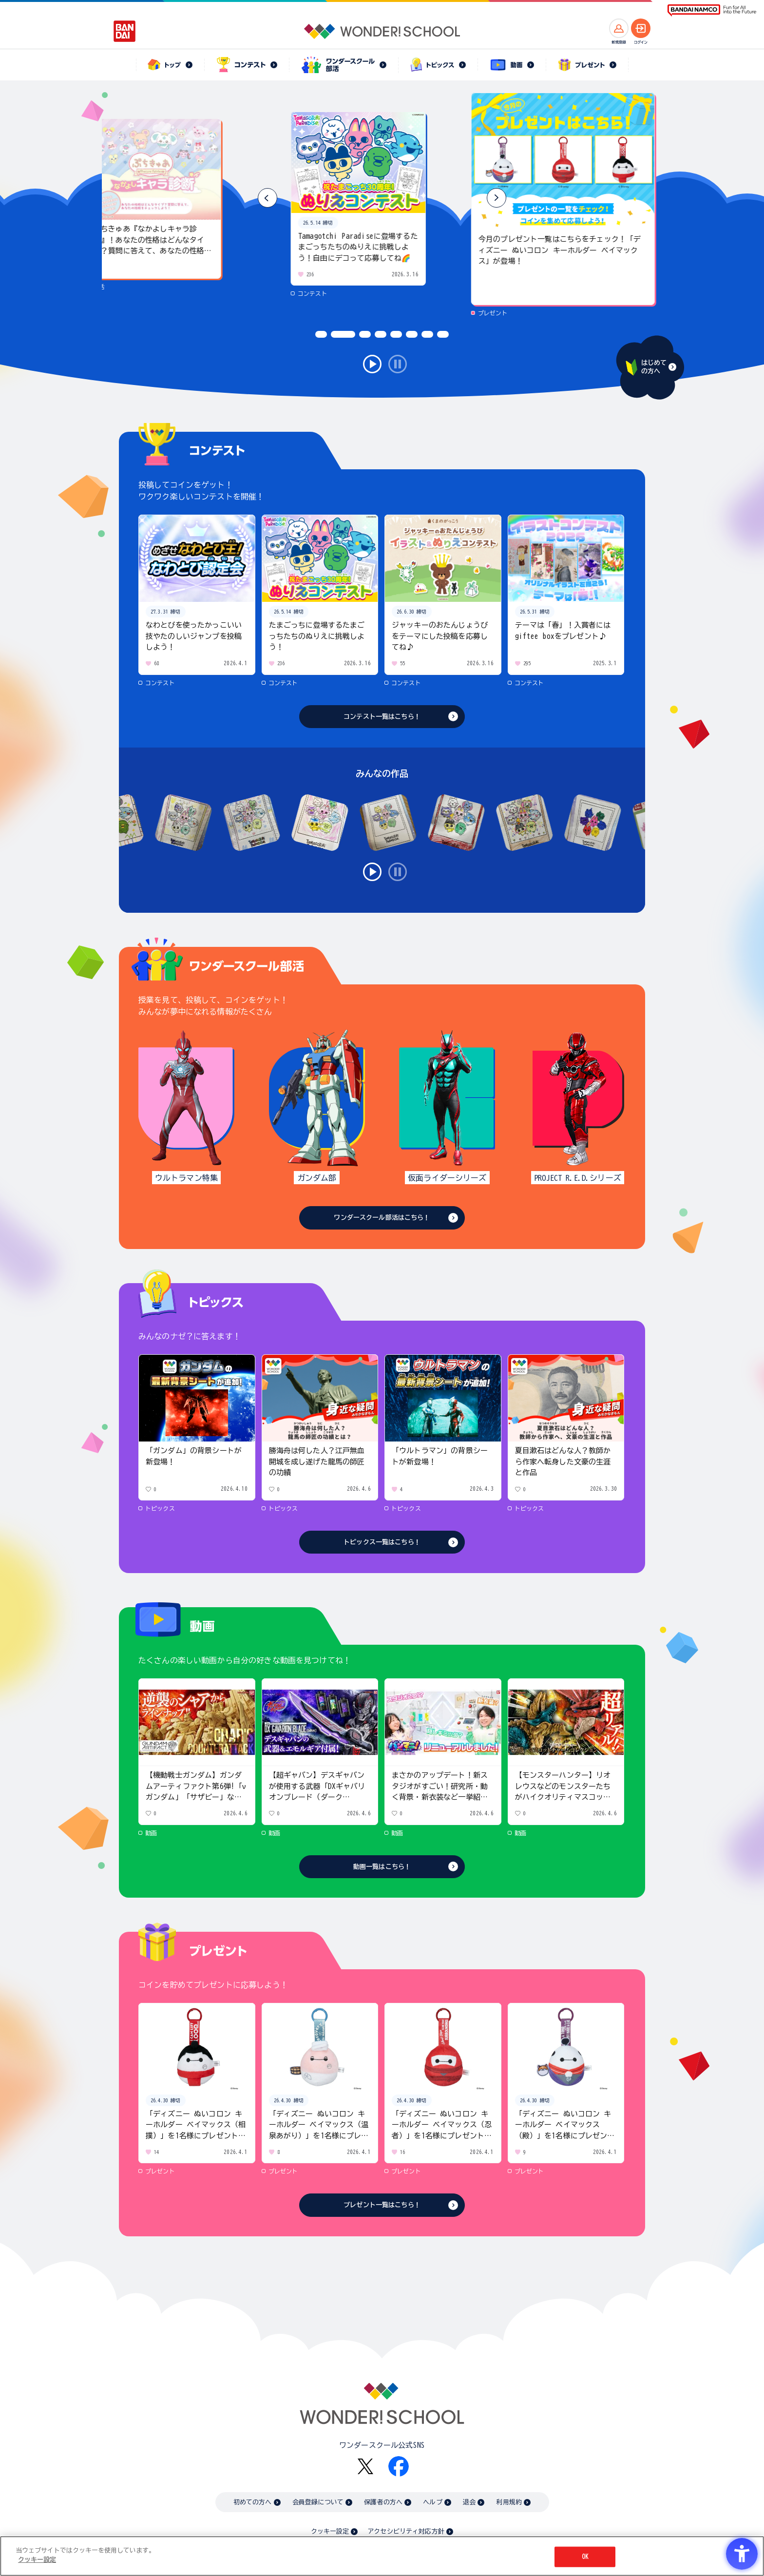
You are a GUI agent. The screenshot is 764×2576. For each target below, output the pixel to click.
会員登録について (318, 2502)
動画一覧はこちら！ (382, 1867)
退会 (469, 2502)
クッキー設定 (330, 2531)
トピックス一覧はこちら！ (382, 1542)
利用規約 (509, 2502)
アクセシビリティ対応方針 (405, 2531)
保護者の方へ (383, 2502)
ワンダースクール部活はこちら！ (382, 1217)
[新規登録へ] (619, 28)
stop (397, 364)
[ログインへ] (640, 28)
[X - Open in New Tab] (365, 2467)
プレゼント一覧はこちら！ (382, 2205)
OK (585, 2557)
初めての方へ (252, 2502)
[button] (496, 198)
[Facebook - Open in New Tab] (398, 2466)
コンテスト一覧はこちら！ (382, 716)
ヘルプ (432, 2502)
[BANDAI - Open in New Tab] (125, 31)
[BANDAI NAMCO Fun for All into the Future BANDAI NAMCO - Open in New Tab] (712, 10)
